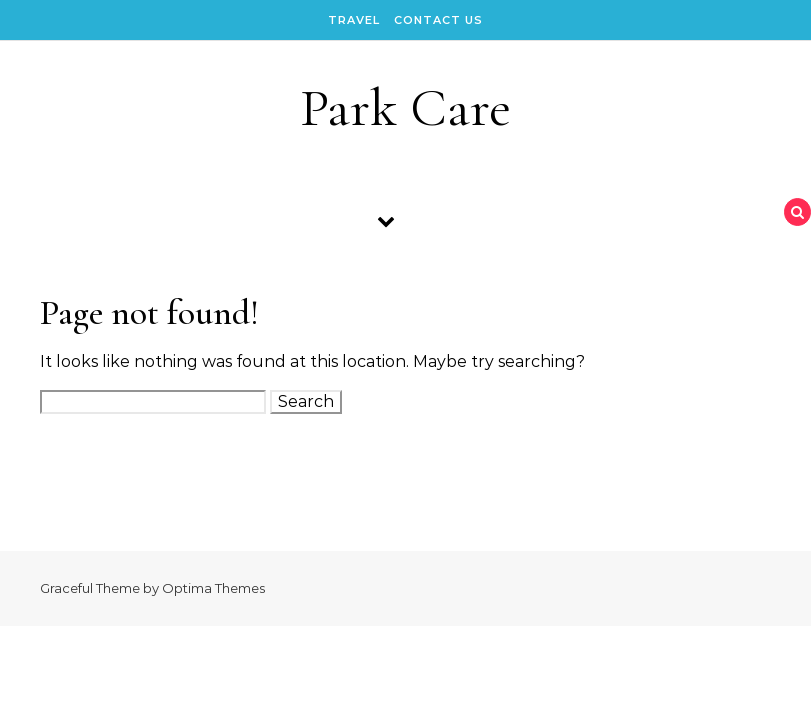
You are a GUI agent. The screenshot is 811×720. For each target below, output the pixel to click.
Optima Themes (213, 588)
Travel (354, 20)
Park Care (405, 107)
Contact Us (438, 20)
